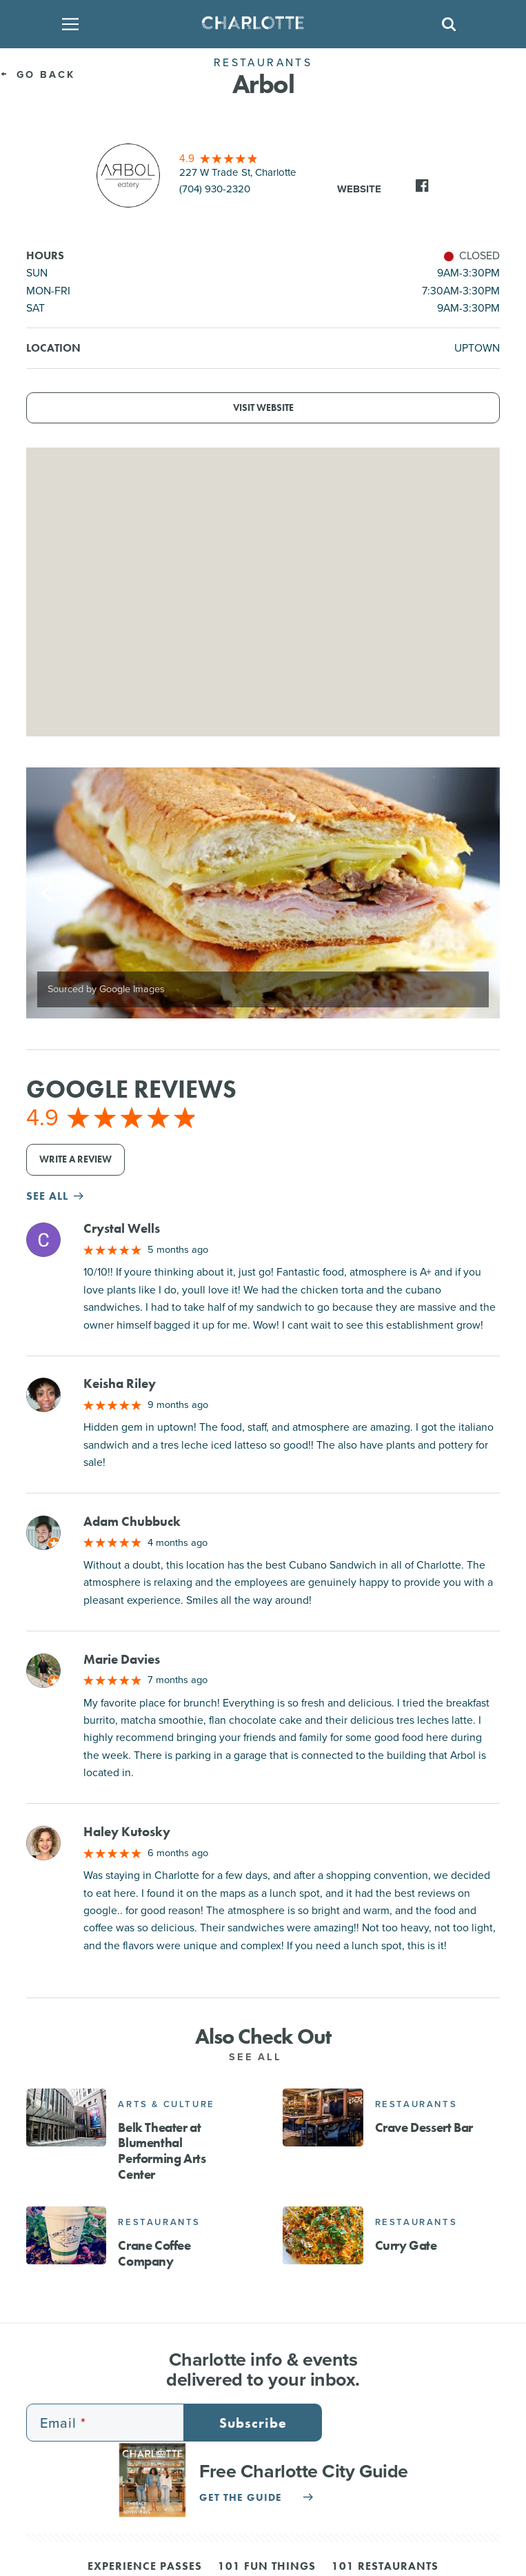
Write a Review (75, 1159)
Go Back (37, 74)
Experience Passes (145, 2567)
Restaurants (416, 2104)
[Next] (478, 893)
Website (359, 189)
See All (262, 2056)
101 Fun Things (267, 2567)
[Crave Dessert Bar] (323, 2117)
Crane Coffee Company (154, 2253)
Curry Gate (406, 2245)
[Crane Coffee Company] (66, 2235)
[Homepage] (259, 24)
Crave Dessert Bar (424, 2127)
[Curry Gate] (323, 2235)
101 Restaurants (385, 2567)
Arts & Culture (166, 2104)
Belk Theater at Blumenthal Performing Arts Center (161, 2151)
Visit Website (263, 408)
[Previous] (48, 893)
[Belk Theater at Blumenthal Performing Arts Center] (66, 2117)
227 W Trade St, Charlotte (237, 172)
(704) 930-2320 (214, 189)
